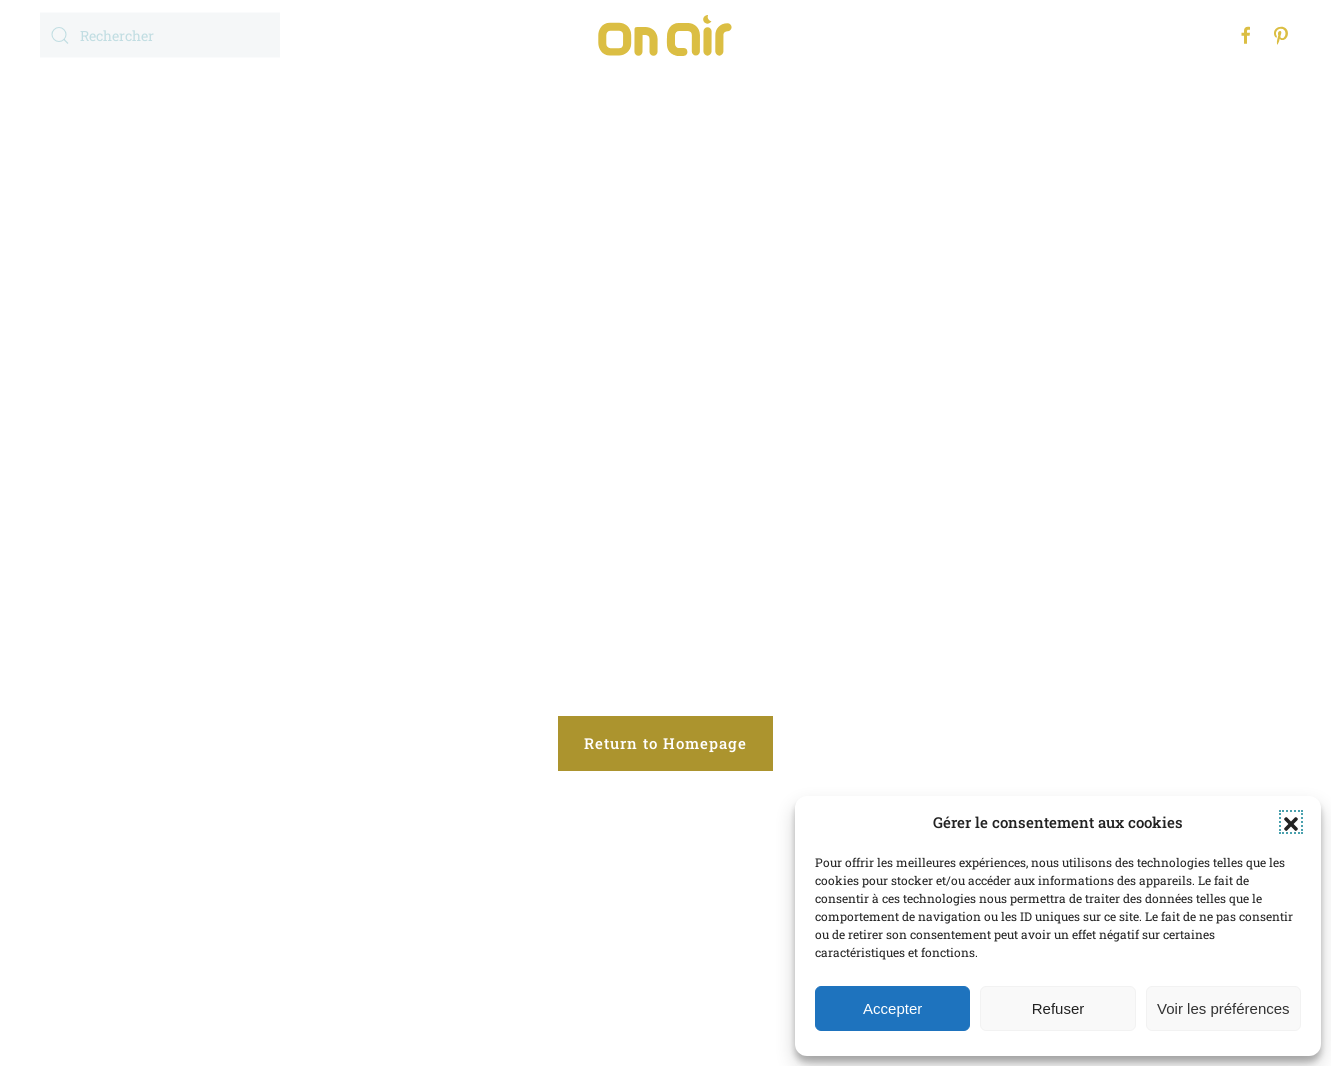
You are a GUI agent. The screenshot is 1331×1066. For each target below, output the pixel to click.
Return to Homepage (665, 743)
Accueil (399, 94)
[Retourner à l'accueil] (666, 35)
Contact (928, 94)
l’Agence (812, 94)
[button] (1291, 822)
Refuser (1058, 1008)
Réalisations (674, 94)
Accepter (892, 1008)
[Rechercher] (160, 35)
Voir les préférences (1223, 1008)
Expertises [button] (524, 94)
